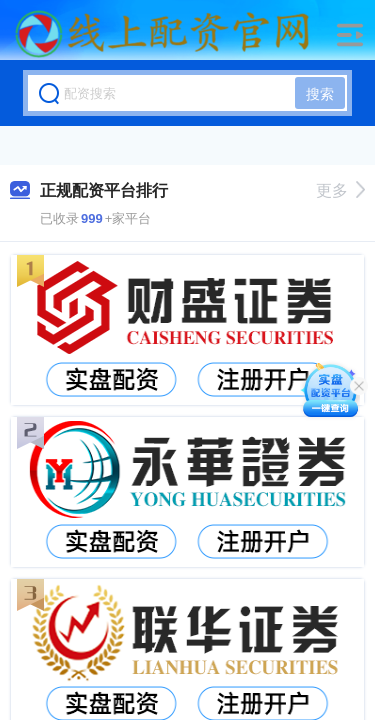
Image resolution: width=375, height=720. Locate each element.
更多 (340, 190)
